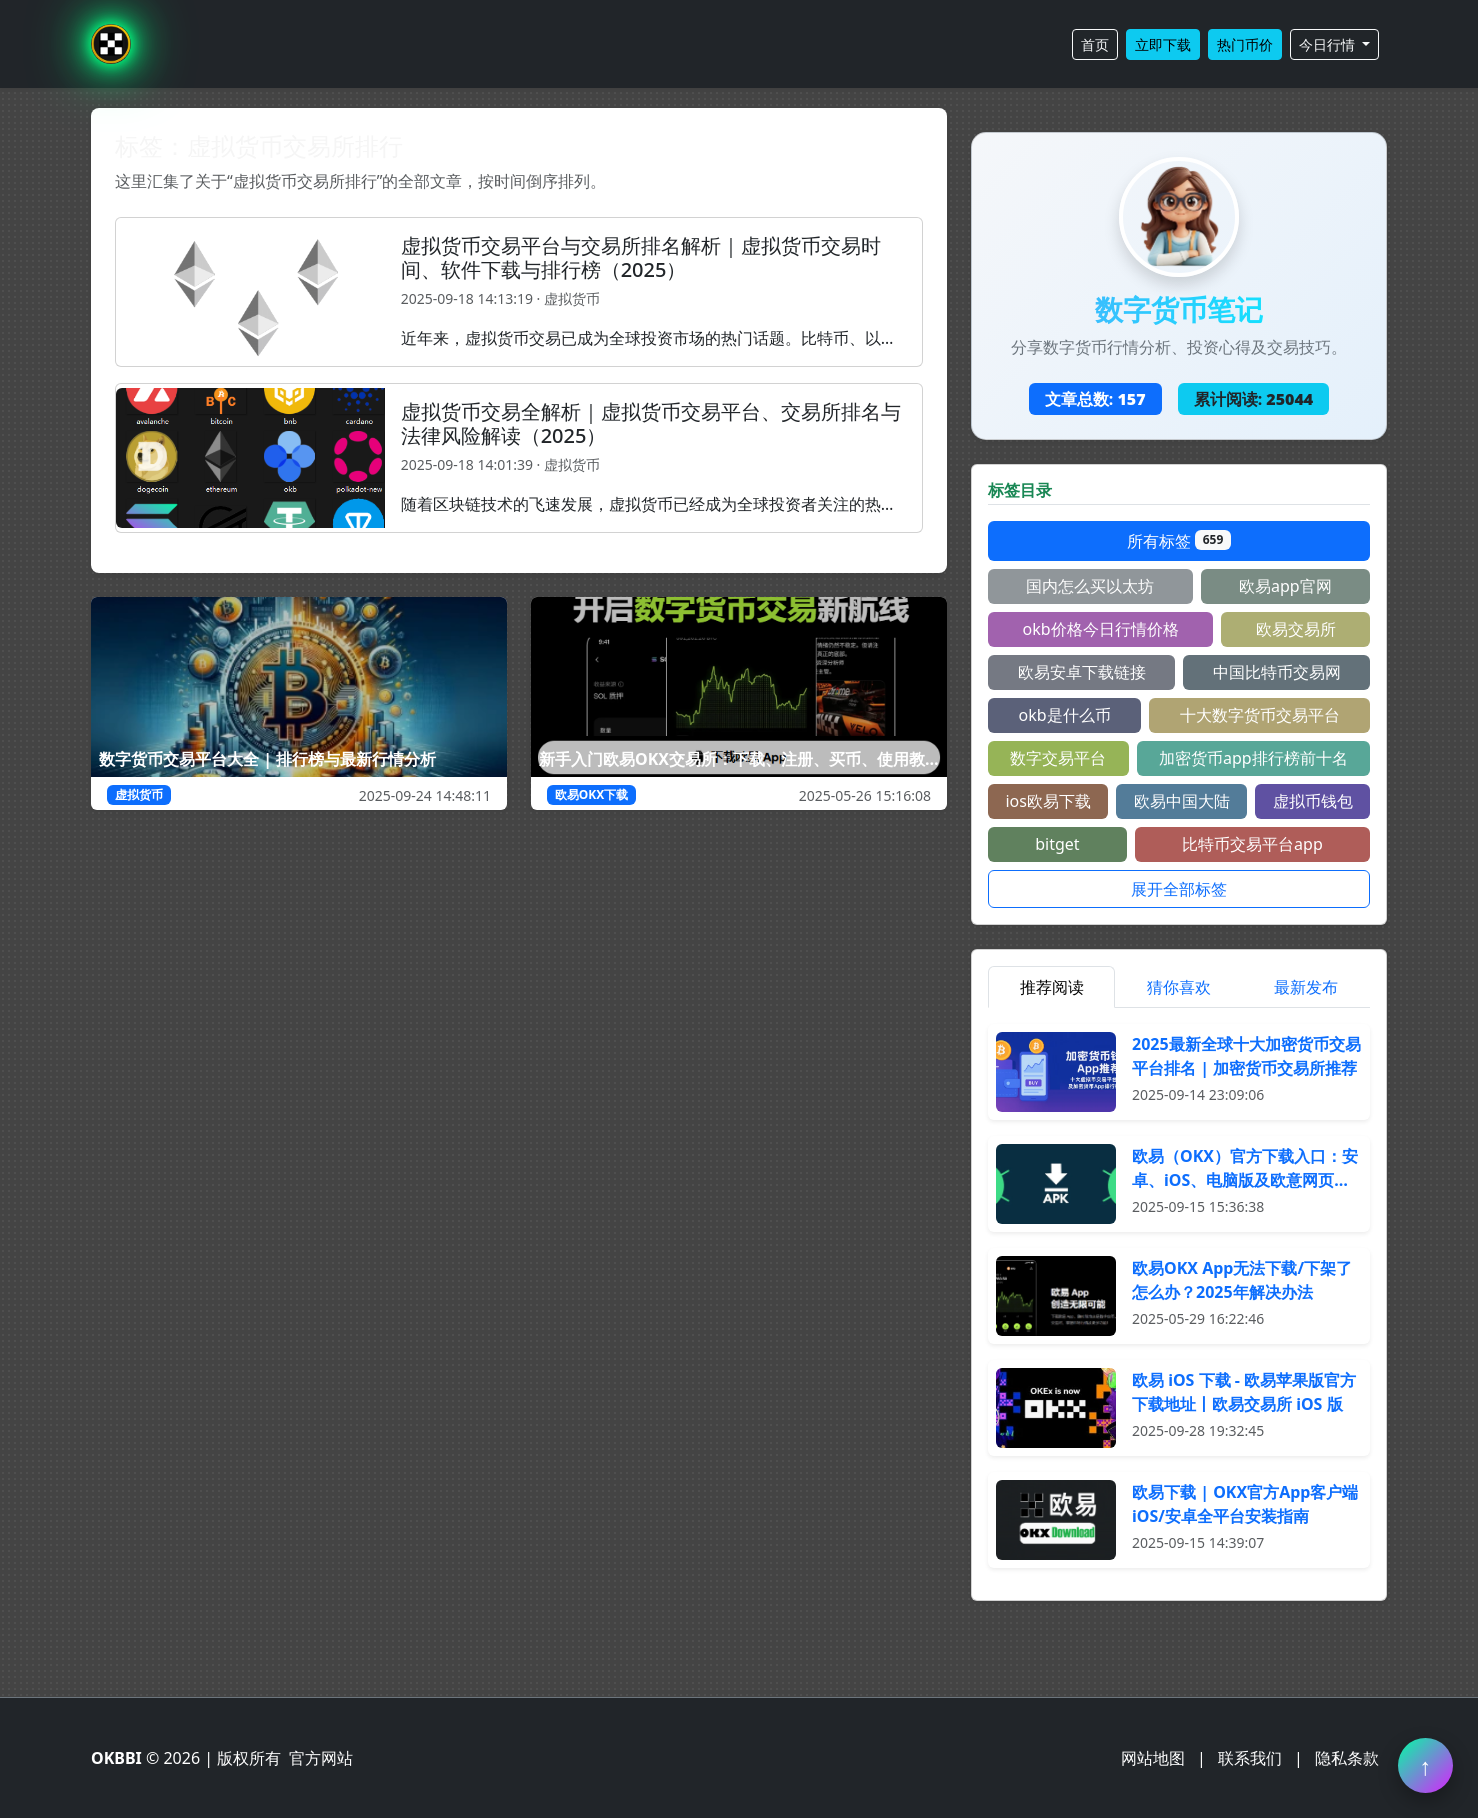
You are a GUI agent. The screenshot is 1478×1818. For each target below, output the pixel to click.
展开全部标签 (1179, 889)
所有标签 (1179, 541)
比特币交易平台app (1252, 844)
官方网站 (321, 1758)
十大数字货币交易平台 (1260, 715)
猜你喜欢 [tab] (1179, 987)
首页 (1095, 44)
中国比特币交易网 (1277, 672)
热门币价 (1245, 44)
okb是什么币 (1064, 715)
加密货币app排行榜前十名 (1253, 758)
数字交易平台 (1058, 758)
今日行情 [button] (1329, 44)
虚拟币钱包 (1313, 801)
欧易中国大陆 (1182, 801)
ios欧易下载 (1047, 801)
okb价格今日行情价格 (1100, 629)
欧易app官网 (1285, 586)
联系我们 (1250, 1758)
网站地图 (1153, 1758)
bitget (1057, 844)
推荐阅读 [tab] (1052, 987)
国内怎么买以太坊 (1090, 586)
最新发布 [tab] (1306, 987)
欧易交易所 (1296, 629)
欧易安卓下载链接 (1082, 672)
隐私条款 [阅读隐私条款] (1347, 1758)
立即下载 (1163, 44)
